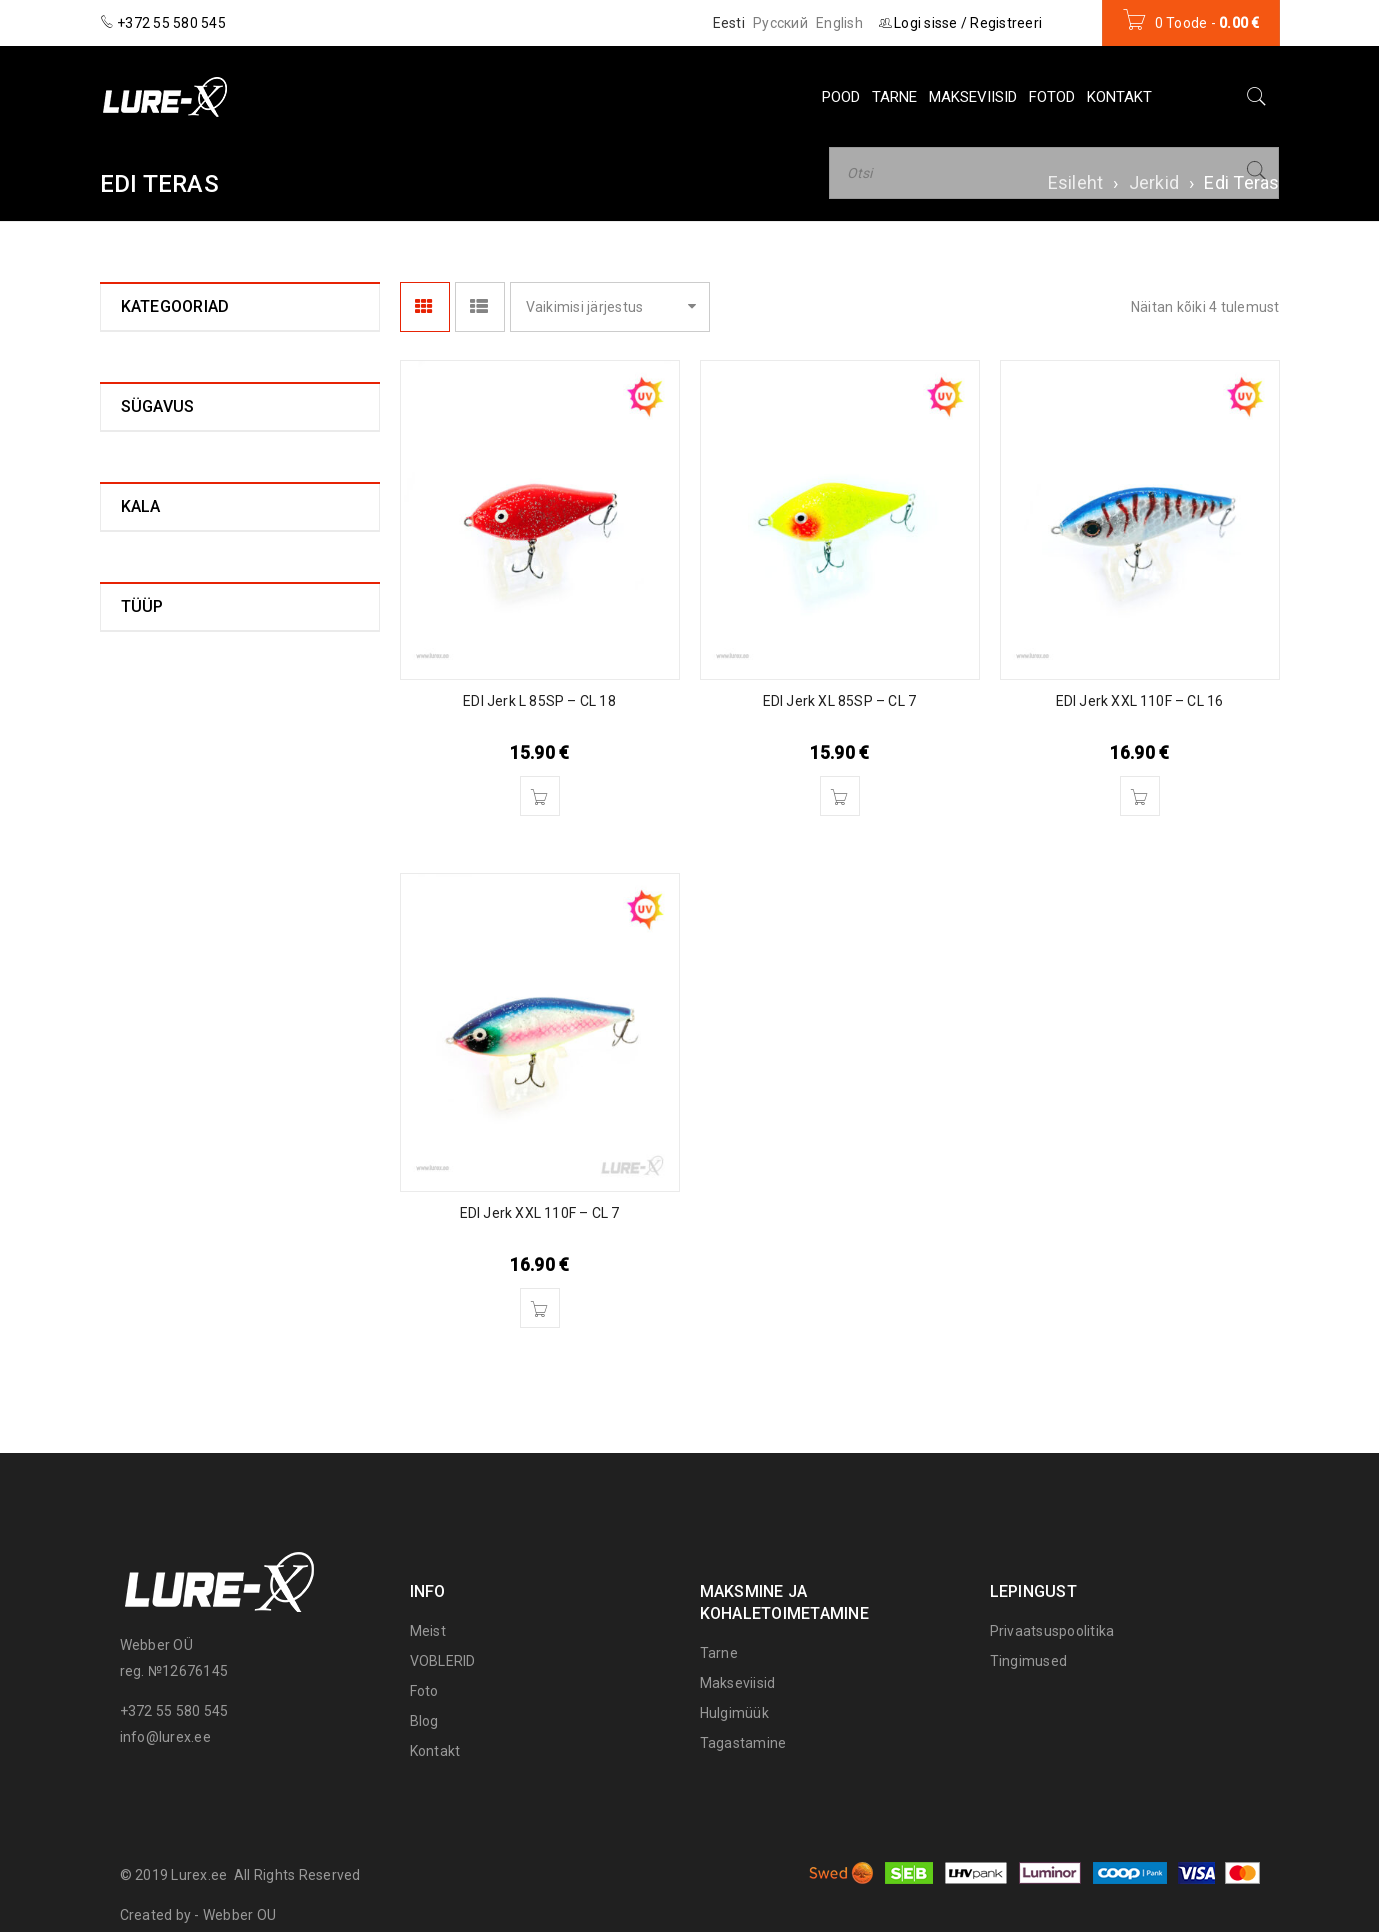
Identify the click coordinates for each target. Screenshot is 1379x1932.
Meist (428, 1631)
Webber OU (239, 1915)
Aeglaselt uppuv (174, 1214)
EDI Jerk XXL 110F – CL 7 (540, 1213)
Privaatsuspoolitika (1052, 1631)
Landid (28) (158, 647)
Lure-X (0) (169, 611)
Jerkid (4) (152, 357)
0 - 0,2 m (149, 844)
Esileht (1076, 182)
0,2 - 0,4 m (155, 872)
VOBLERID (443, 1661)
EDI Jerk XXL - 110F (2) (225, 579)
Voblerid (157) (167, 683)
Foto (424, 1691)
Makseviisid (738, 1683)
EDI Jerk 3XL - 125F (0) (224, 419)
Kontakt (435, 1751)
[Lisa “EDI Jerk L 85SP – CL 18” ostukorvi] (540, 796)
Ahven (142, 1029)
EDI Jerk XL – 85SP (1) (224, 547)
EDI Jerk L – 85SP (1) (219, 483)
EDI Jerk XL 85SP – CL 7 (840, 701)
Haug (138, 1057)
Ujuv (135, 1242)
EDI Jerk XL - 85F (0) (216, 515)
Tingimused (1029, 1661)
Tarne (719, 1653)
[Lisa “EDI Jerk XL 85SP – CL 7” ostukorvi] (840, 796)
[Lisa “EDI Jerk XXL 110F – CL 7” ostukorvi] (540, 1308)
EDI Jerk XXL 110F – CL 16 (1140, 701)
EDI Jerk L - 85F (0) (211, 451)
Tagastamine (743, 1743)
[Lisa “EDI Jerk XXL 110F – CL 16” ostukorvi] (1140, 796)
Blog (424, 1721)
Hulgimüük (734, 1713)
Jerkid (1154, 182)
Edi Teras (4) (177, 388)
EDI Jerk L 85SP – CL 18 (539, 701)
